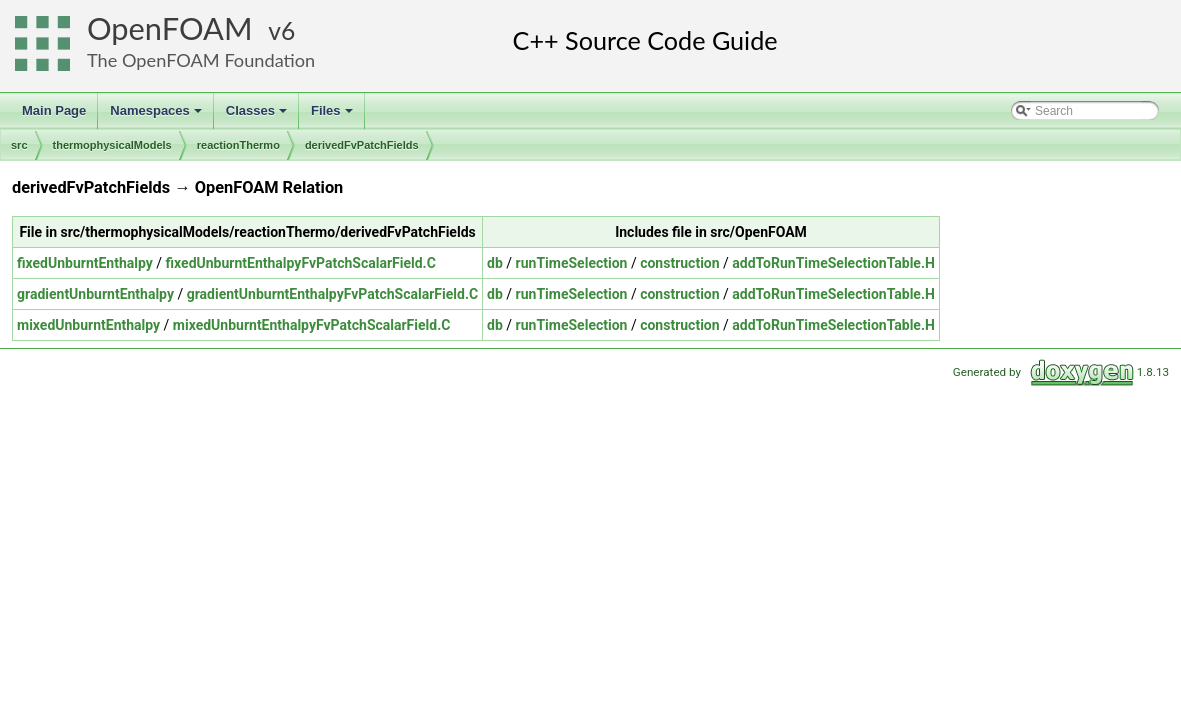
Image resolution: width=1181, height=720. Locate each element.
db (495, 263)
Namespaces (157, 116)
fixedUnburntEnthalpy (85, 263)
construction (679, 263)
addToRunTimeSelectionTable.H (833, 263)
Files (333, 116)
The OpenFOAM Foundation (201, 60)
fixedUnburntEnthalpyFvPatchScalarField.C (301, 263)
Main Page (54, 110)
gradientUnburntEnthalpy (95, 294)
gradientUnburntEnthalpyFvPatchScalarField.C (332, 294)
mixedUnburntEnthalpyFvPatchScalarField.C (312, 325)
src (19, 145)
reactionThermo (238, 145)
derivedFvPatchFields (362, 145)
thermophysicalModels (112, 145)
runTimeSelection (572, 263)
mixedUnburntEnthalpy (88, 325)
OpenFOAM (170, 28)
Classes (258, 116)
